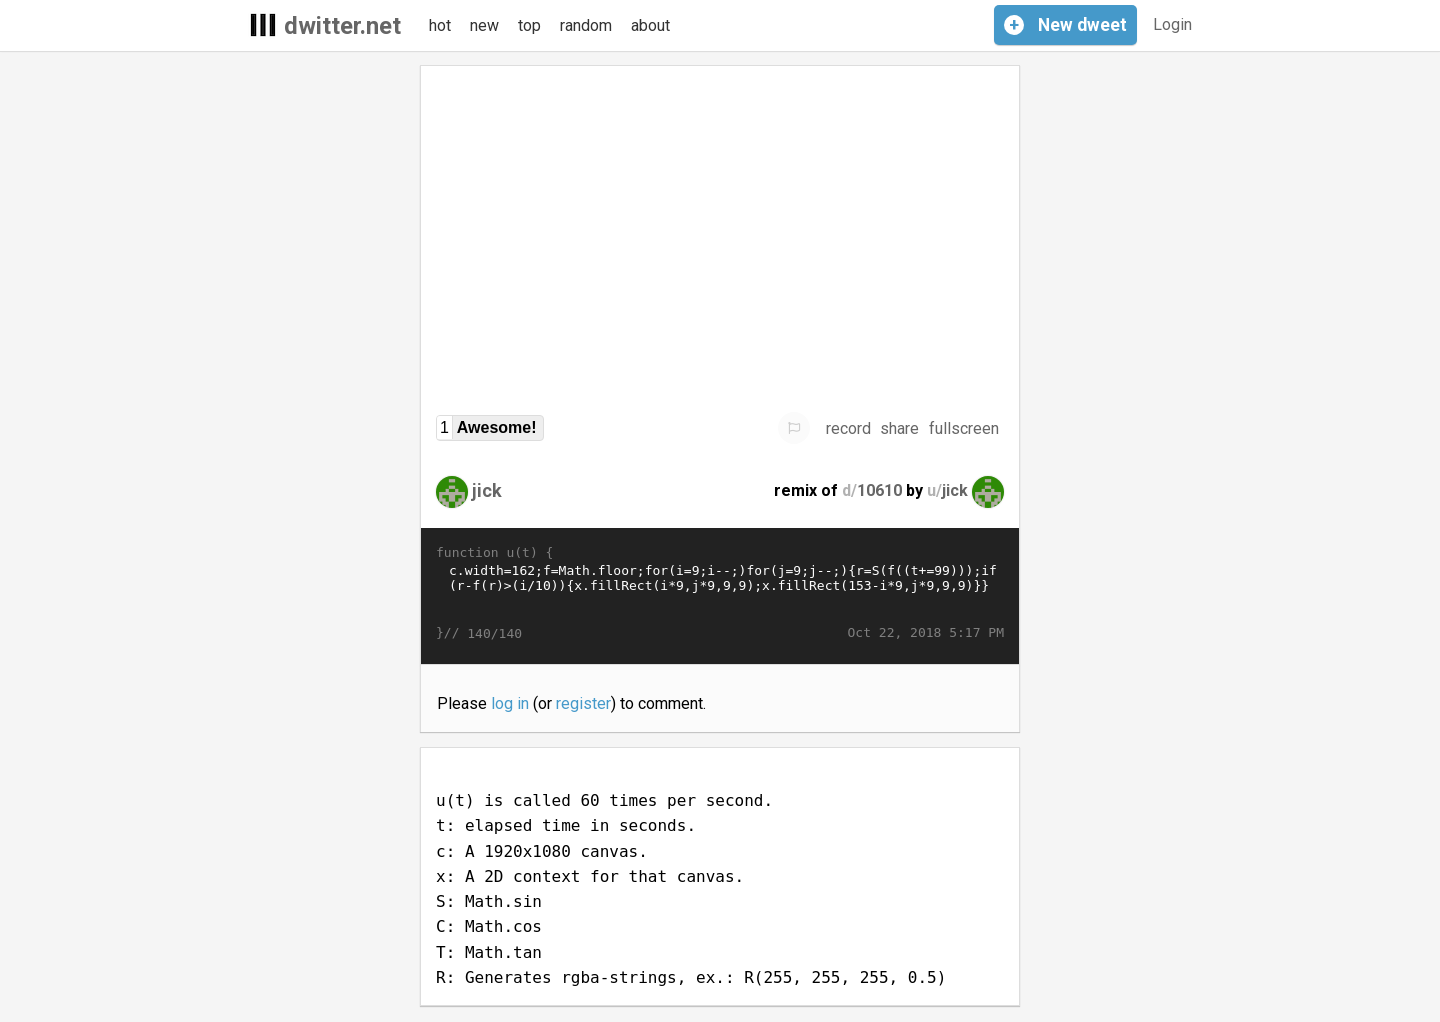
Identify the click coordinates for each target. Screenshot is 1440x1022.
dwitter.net (342, 26)
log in (510, 703)
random (586, 25)
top (529, 25)
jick (487, 490)
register (583, 703)
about (650, 25)
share (899, 428)
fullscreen (964, 428)
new (484, 25)
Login (1172, 24)
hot (440, 25)
